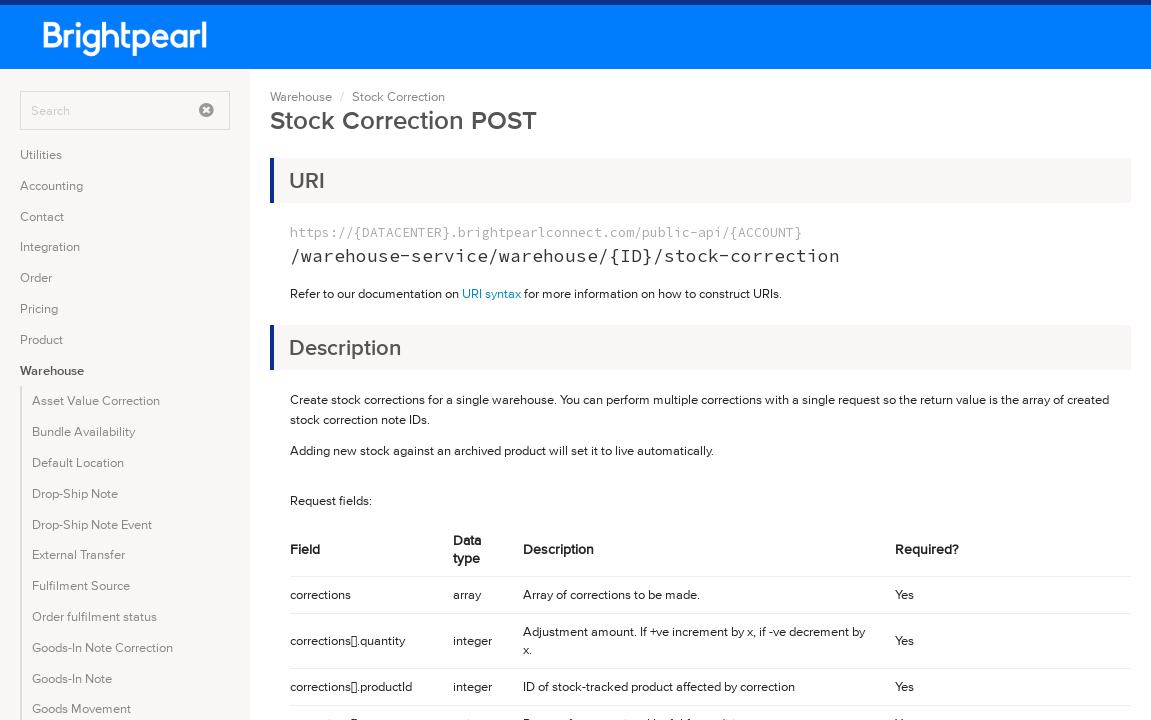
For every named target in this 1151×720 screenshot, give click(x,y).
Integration (50, 246)
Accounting (51, 185)
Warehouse (52, 370)
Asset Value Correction (96, 400)
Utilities (41, 154)
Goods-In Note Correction (102, 647)
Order (36, 277)
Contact (42, 216)
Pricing (39, 308)
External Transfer (78, 554)
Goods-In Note (72, 678)
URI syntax (491, 293)
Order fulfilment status (94, 616)
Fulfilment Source (81, 585)
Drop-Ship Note (75, 493)
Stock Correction (398, 96)
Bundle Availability (83, 431)
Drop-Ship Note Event (92, 524)
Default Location (78, 462)
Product (41, 339)
